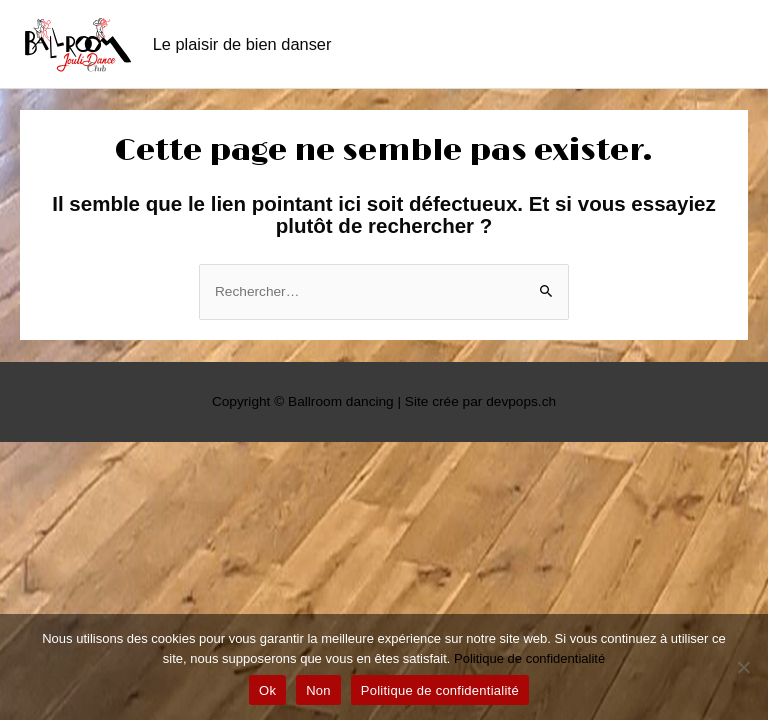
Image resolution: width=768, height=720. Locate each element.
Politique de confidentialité (529, 658)
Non (318, 690)
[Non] (743, 667)
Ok (267, 690)
